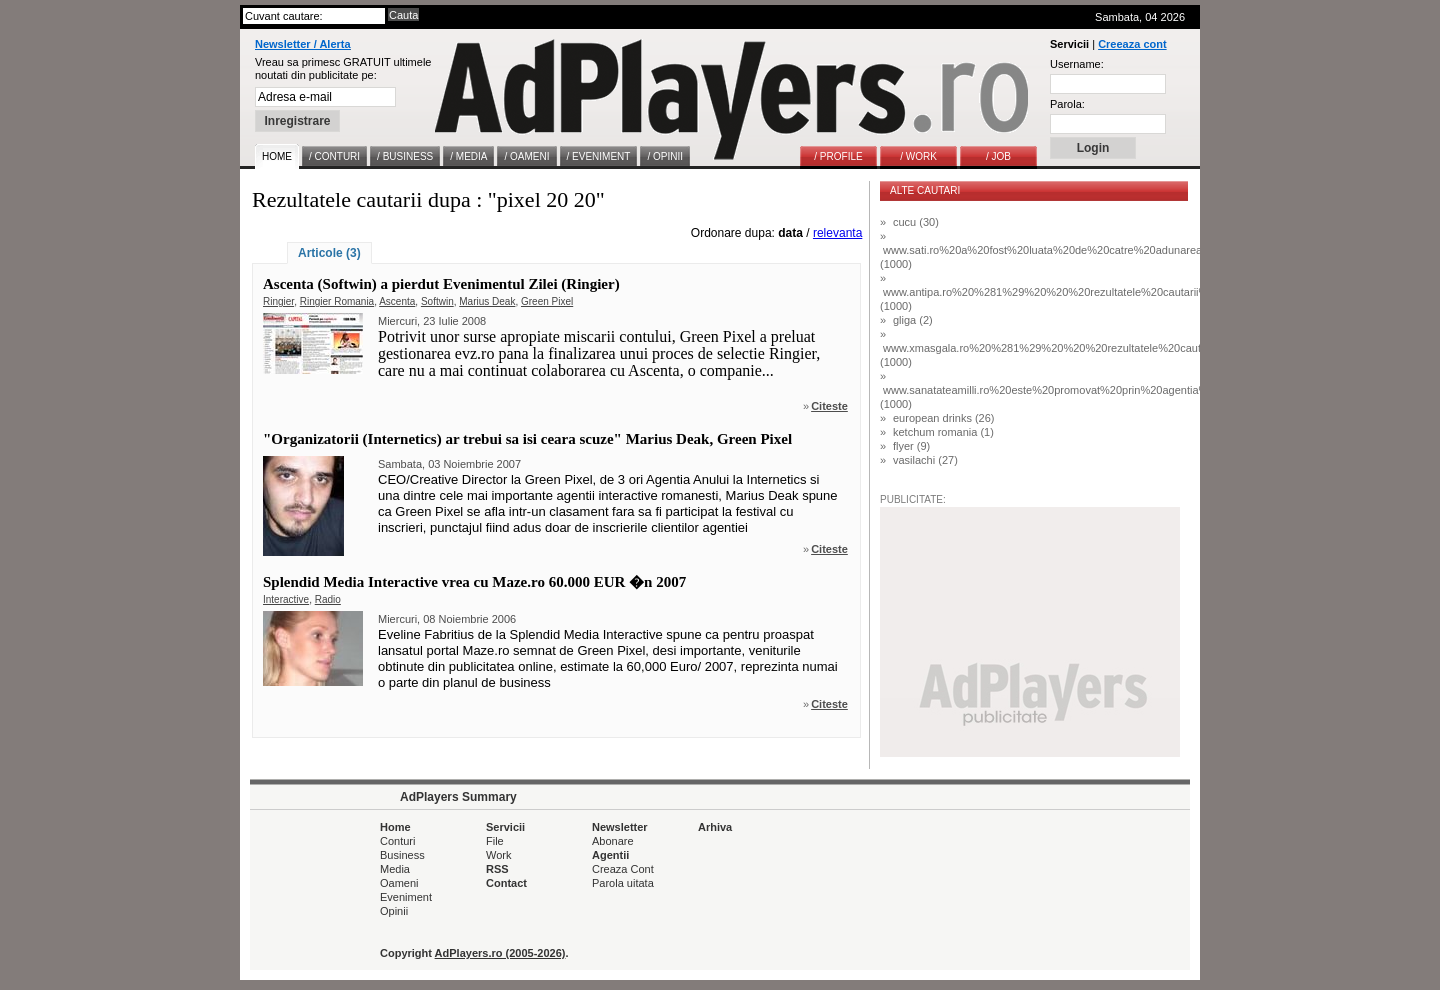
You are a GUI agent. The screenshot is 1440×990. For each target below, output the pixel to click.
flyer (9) (911, 446)
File (495, 841)
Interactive (286, 599)
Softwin (437, 301)
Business (402, 855)
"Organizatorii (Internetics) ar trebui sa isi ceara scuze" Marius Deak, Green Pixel (527, 439)
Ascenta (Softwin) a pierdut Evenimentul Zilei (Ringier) (441, 284)
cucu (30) (916, 222)
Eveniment (406, 897)
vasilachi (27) (925, 460)
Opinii (394, 911)
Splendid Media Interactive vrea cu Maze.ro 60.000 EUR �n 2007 (474, 582)
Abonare (613, 841)
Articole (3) (329, 253)
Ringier (278, 301)
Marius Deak (487, 301)
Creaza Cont (623, 869)
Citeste (829, 406)
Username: (1077, 64)
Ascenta (397, 301)
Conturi (397, 841)
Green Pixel (547, 301)
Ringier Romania (337, 301)
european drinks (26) (944, 418)
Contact (506, 883)
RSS (497, 869)
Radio (328, 599)
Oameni (399, 883)
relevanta (837, 233)
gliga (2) (913, 320)
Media (395, 869)
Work (498, 855)
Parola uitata (623, 883)
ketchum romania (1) (943, 432)
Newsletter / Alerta (303, 44)
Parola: (1067, 104)
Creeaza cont (1132, 44)
